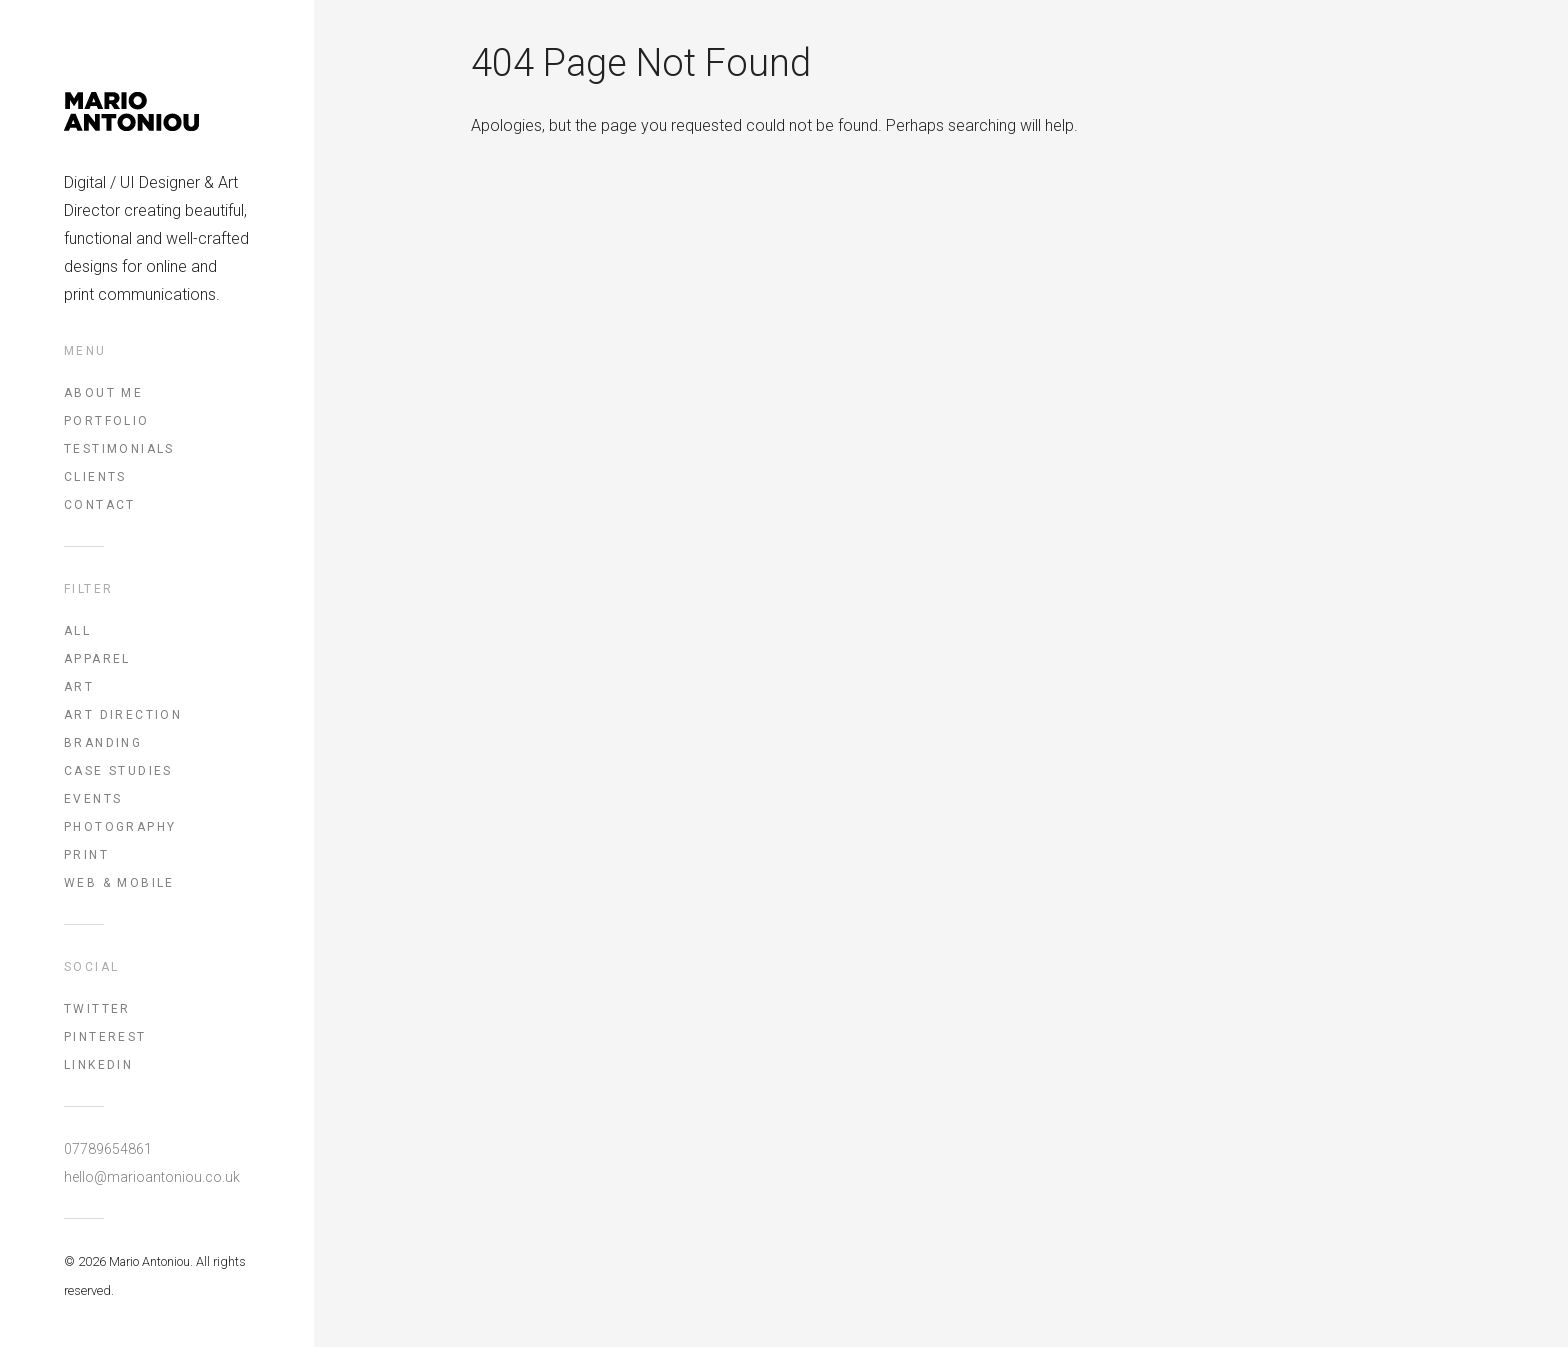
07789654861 (108, 1149)
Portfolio (107, 421)
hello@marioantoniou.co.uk (152, 1177)
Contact (100, 505)
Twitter (97, 1009)
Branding (103, 743)
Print (86, 855)
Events (93, 799)
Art (79, 687)
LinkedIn (98, 1065)
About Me (103, 393)
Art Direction (123, 715)
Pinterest (105, 1037)
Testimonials (119, 449)
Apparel (97, 659)
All (77, 631)
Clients (95, 477)
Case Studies (118, 771)
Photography (120, 827)
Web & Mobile (119, 883)
